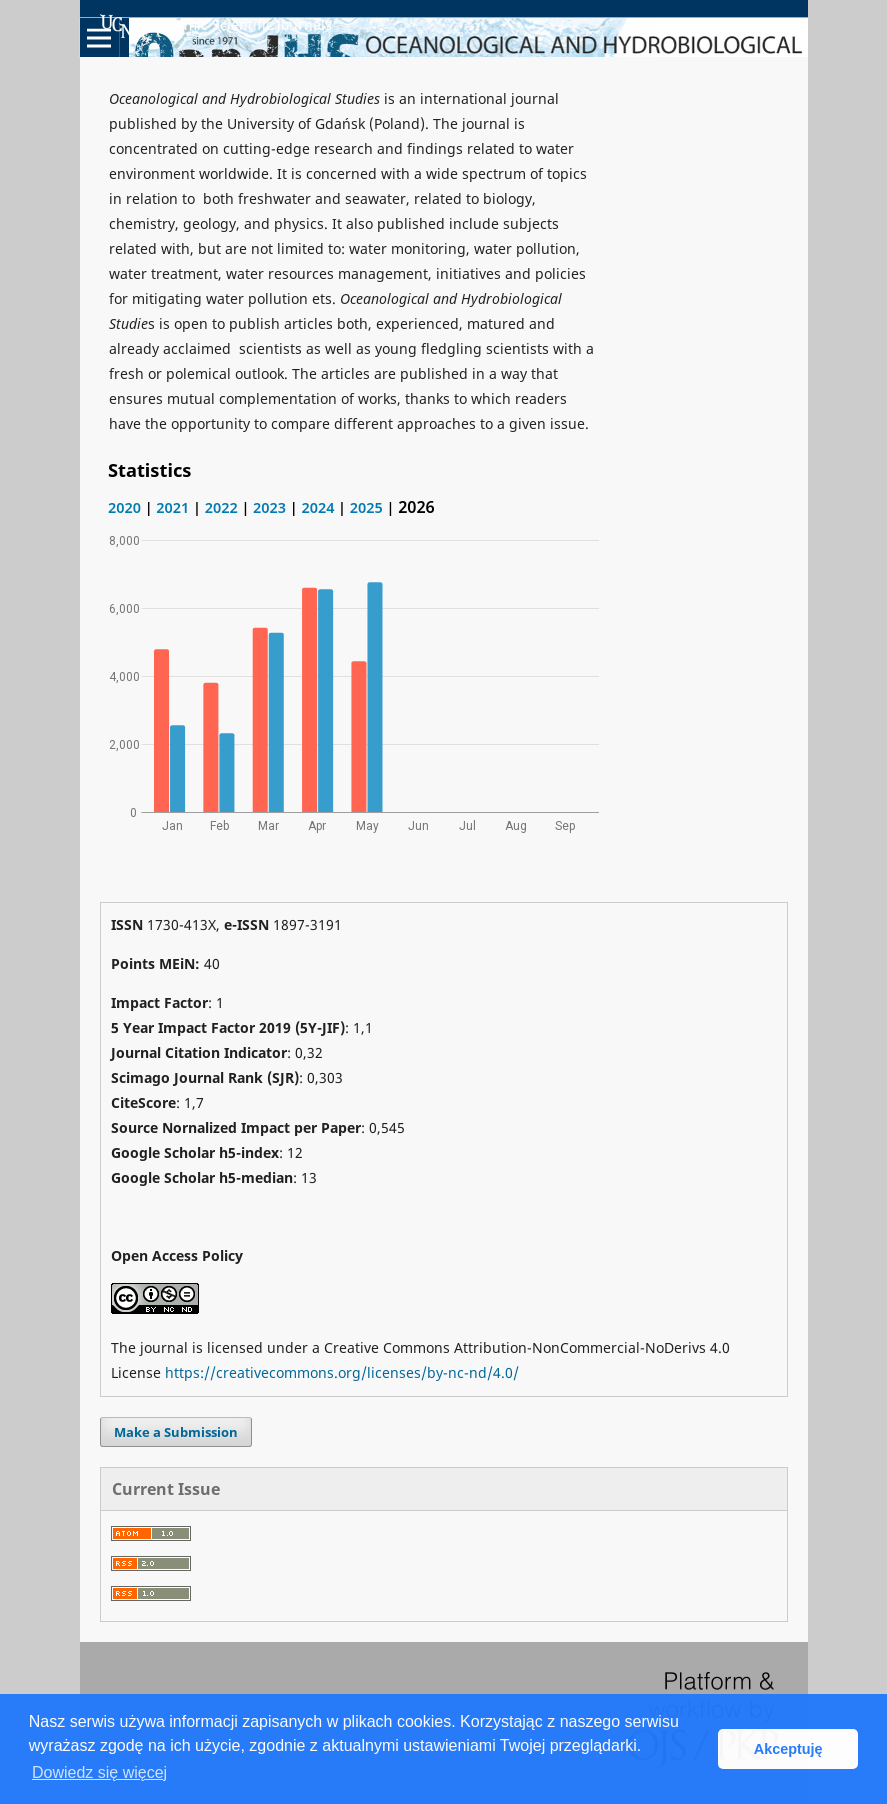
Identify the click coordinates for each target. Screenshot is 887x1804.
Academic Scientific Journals (216, 26)
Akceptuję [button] (788, 1749)
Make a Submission (176, 1432)
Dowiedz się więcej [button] (99, 1772)
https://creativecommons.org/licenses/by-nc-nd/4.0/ (342, 1372)
